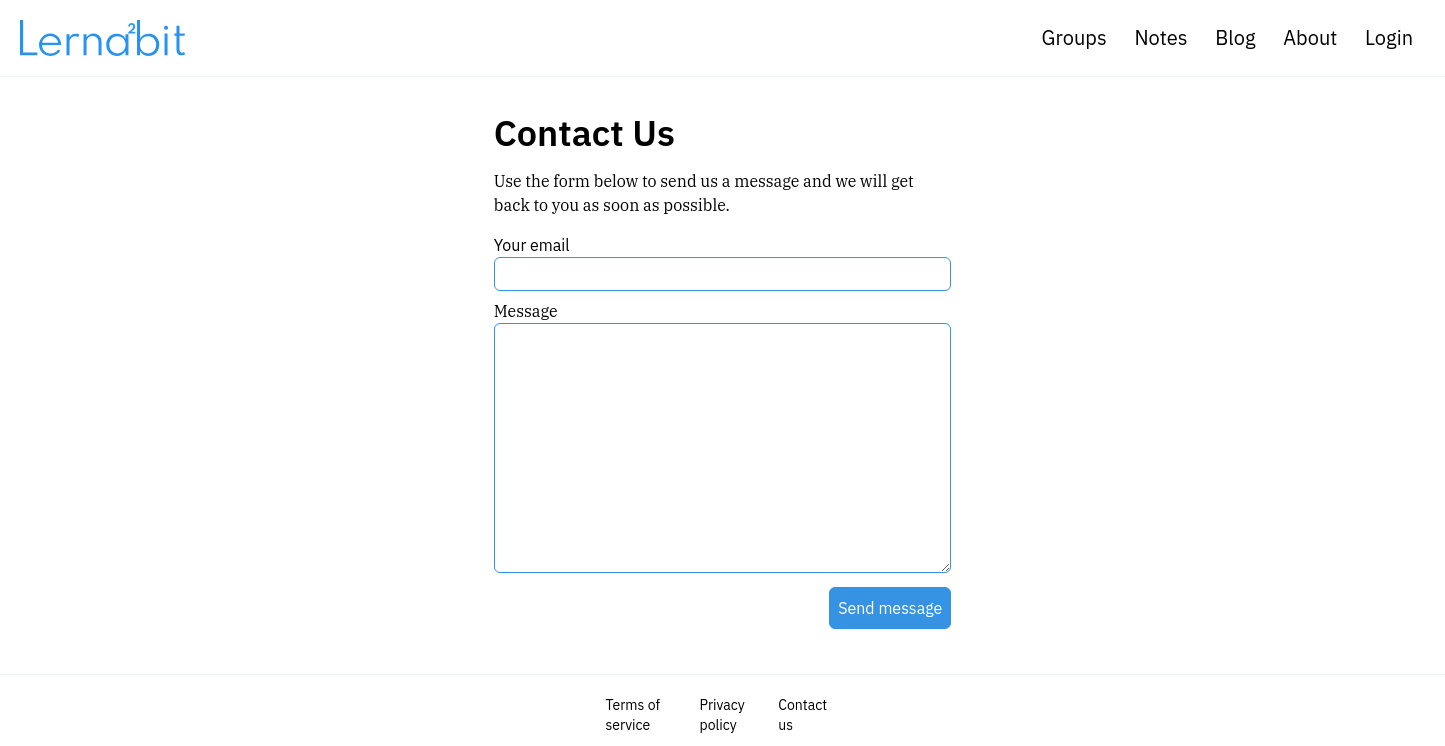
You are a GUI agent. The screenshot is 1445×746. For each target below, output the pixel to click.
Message (526, 311)
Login (1389, 37)
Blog (1235, 37)
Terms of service (632, 715)
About (1310, 37)
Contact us (802, 715)
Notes (1160, 37)
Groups (1074, 37)
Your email (532, 245)
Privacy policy (722, 715)
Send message (890, 608)
